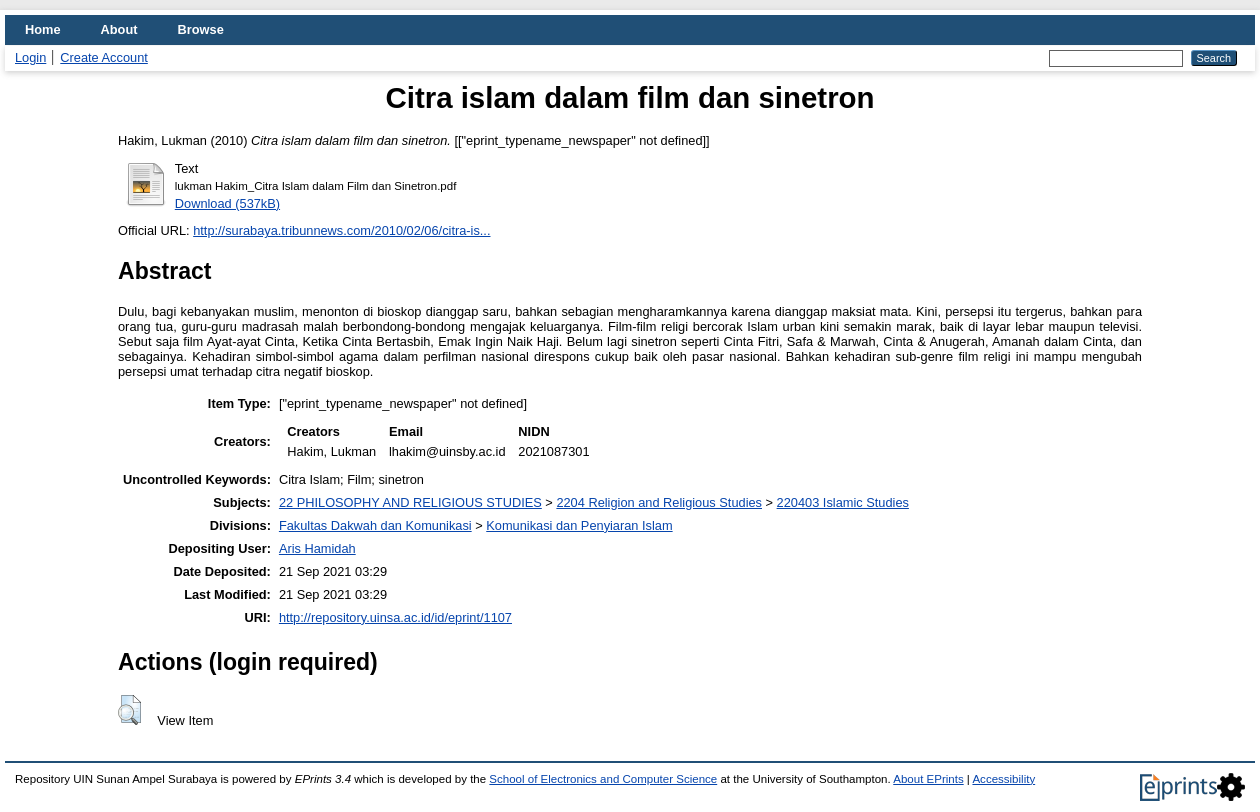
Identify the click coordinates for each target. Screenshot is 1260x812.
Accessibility (1003, 779)
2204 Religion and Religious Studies (659, 502)
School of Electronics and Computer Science (603, 779)
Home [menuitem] (43, 29)
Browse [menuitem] (201, 29)
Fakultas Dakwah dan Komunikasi (375, 525)
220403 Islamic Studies (843, 502)
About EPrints (928, 779)
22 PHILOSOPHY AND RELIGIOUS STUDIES (410, 502)
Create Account (104, 57)
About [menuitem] (119, 29)
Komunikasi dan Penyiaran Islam (579, 525)
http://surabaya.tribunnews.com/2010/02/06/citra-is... (341, 230)
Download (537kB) (227, 203)
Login (30, 57)
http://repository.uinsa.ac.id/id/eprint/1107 (395, 617)
